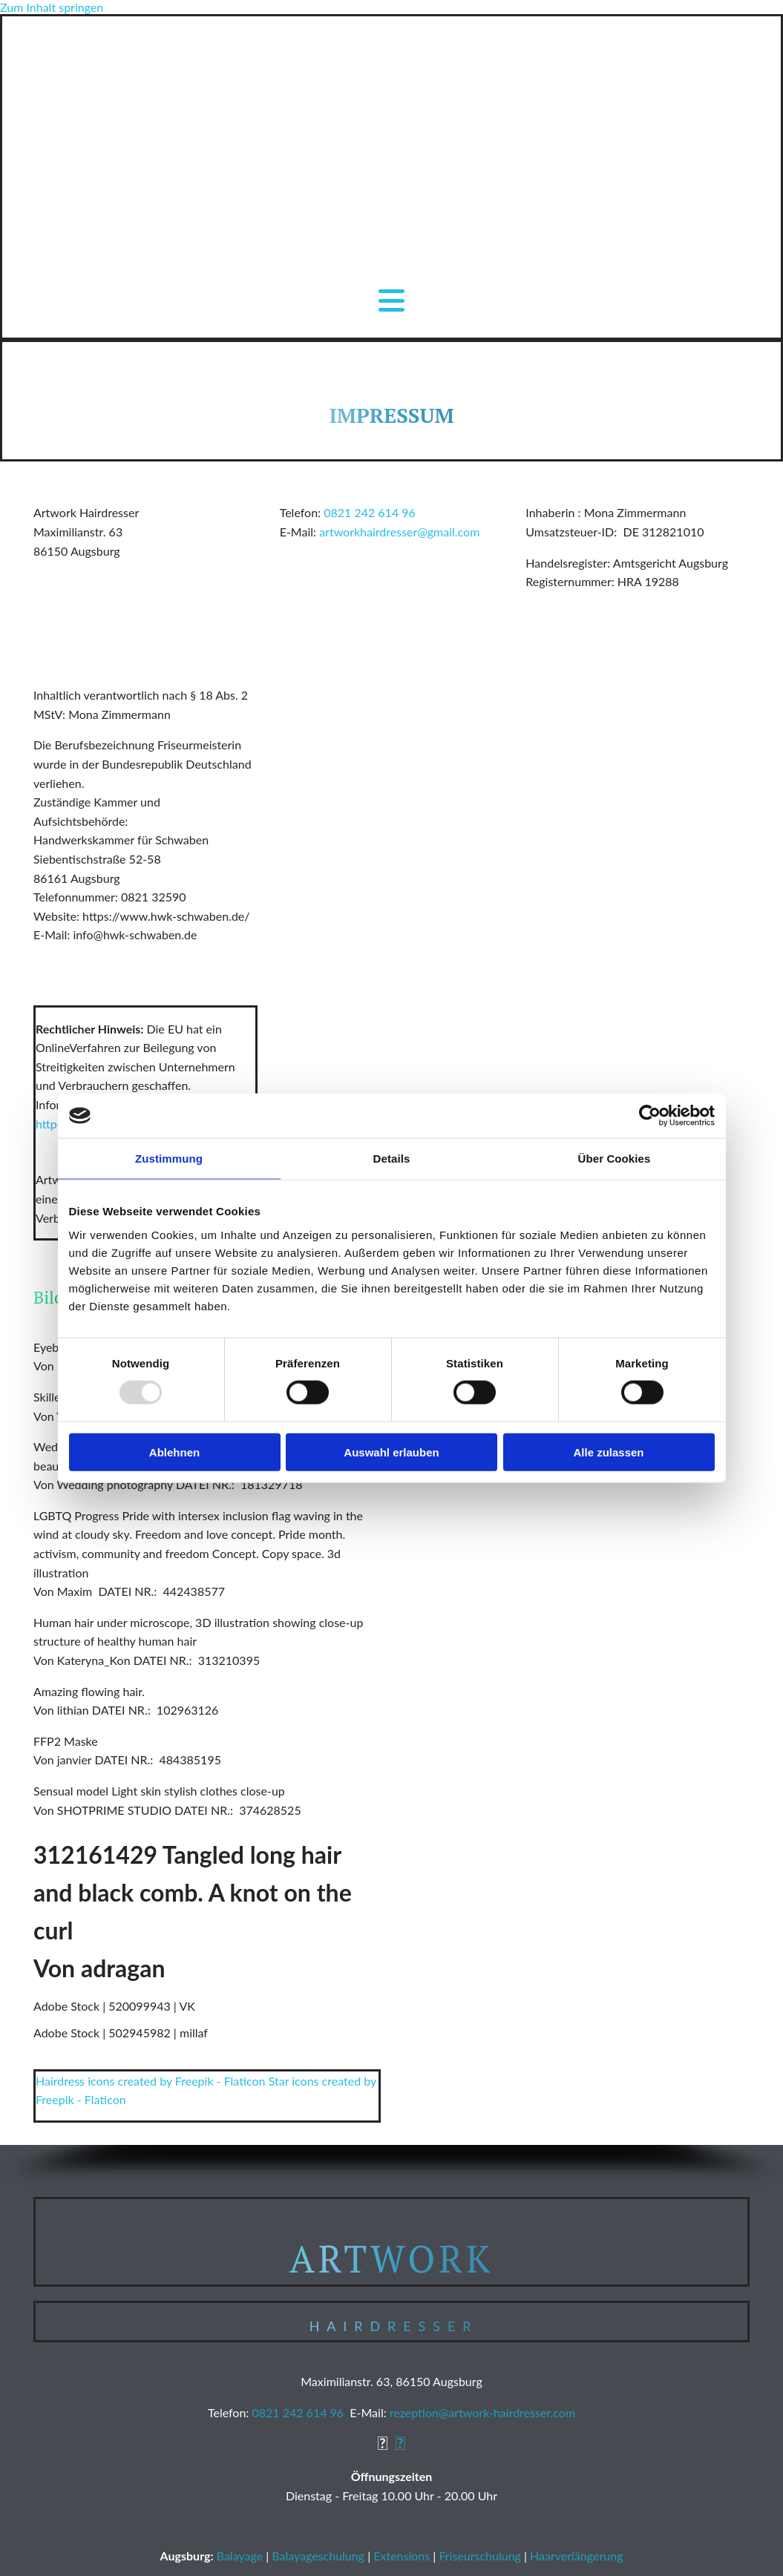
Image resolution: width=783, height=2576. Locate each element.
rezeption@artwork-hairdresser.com (482, 2412)
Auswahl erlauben (391, 1451)
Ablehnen (174, 1451)
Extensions (401, 2556)
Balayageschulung (318, 2556)
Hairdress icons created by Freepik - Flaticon (151, 2081)
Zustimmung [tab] (169, 1158)
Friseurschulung (479, 2556)
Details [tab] (391, 1158)
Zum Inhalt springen (51, 7)
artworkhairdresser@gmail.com (399, 532)
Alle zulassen (608, 1451)
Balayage (240, 2556)
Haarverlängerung (576, 2556)
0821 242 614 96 (370, 512)
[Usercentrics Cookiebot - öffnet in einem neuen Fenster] (650, 1116)
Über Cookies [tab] (614, 1158)
